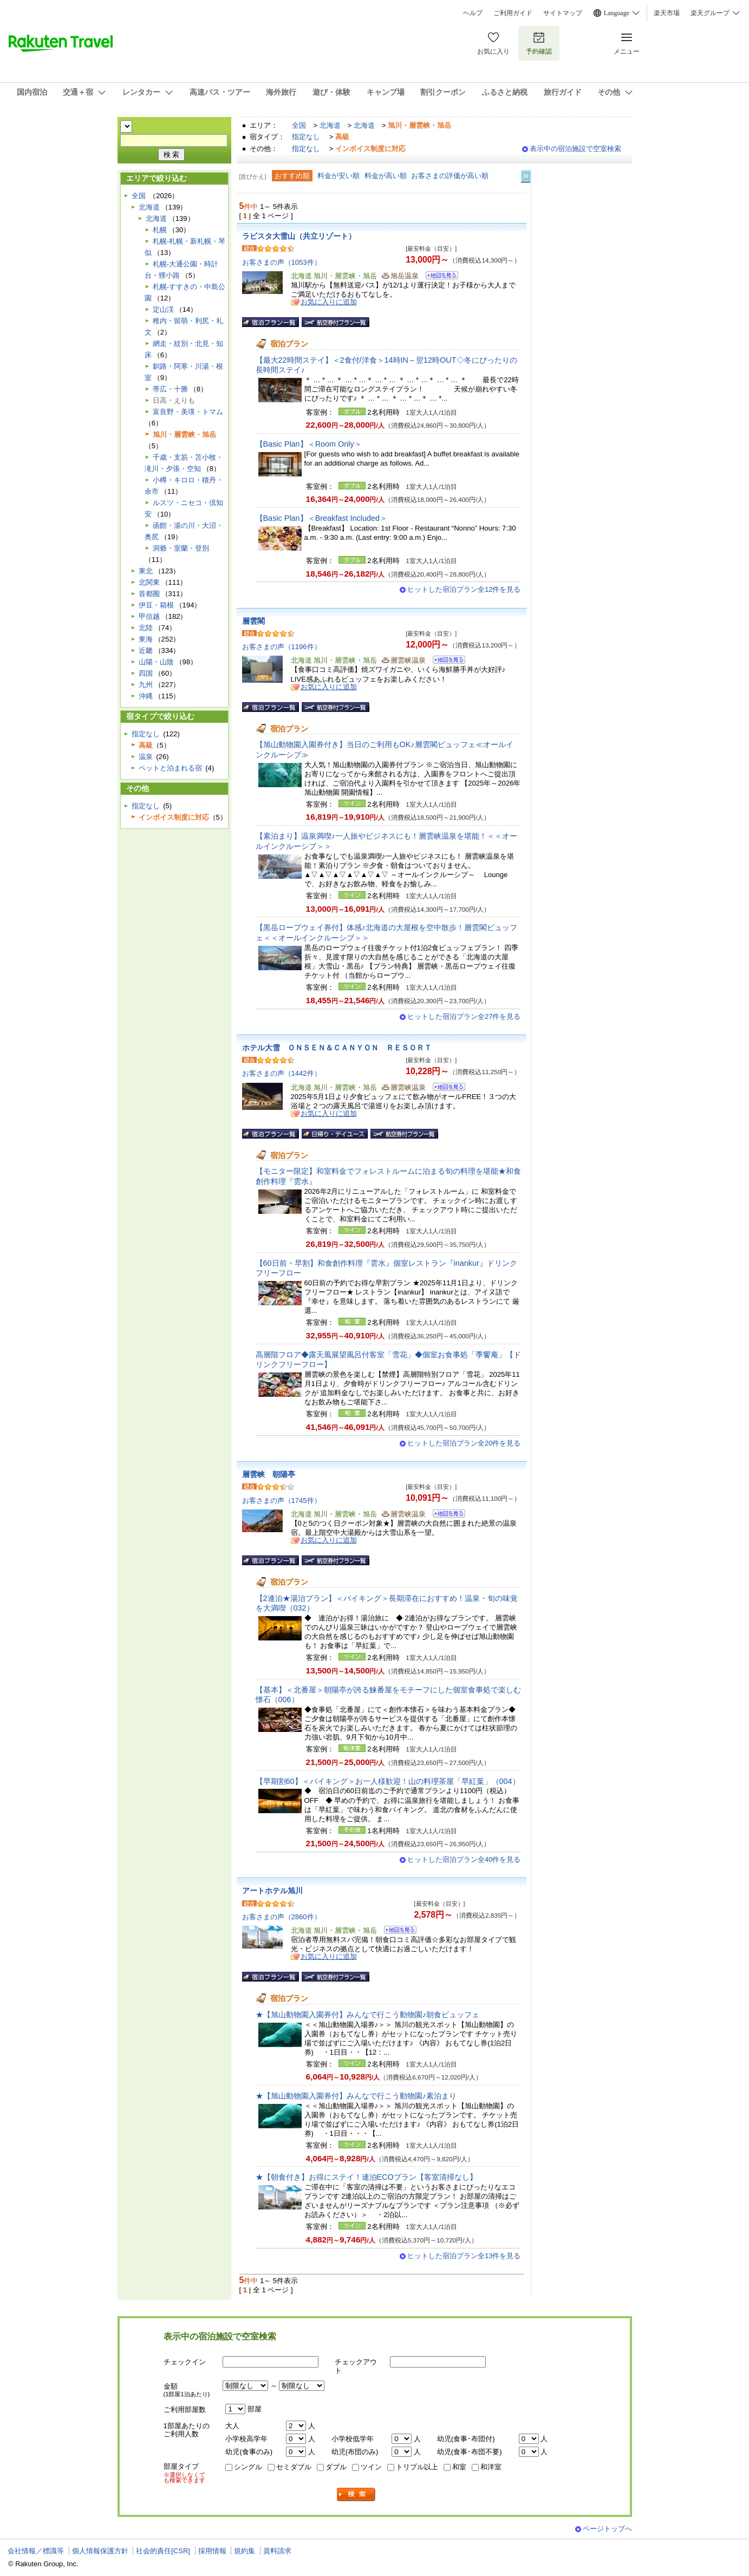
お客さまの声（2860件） (281, 1917)
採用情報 (212, 2551)
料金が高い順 (385, 176)
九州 (146, 685)
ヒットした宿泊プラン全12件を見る (464, 589)
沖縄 (146, 696)
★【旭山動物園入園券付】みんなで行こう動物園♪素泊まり (356, 2095)
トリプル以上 (417, 2467)
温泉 (146, 757)
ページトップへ (607, 2529)
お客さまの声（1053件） (281, 262)
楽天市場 (667, 13)
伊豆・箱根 (156, 605)
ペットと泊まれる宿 (170, 768)
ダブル (336, 2467)
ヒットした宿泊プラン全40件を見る (464, 1859)
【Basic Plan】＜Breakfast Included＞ (322, 518)
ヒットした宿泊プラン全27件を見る (464, 1016)
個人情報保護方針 (100, 2551)
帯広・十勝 (170, 389)
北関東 (149, 582)
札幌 (160, 230)
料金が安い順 (338, 176)
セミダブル (293, 2467)
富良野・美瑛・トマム (188, 412)
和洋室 (490, 2467)
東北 (146, 571)
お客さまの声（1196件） (281, 647)
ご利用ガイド (512, 13)
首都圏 (149, 594)
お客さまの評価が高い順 (450, 176)
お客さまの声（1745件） (281, 1500)
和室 (459, 2467)
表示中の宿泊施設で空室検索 (575, 149)
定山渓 (163, 309)
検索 (356, 2494)
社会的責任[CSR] (163, 2551)
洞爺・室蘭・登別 (181, 548)
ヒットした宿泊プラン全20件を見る (464, 1443)
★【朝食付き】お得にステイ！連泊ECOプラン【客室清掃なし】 (366, 2177)
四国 (146, 673)
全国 (299, 125)
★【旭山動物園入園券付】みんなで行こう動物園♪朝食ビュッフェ (367, 2014)
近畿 (146, 650)
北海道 (330, 125)
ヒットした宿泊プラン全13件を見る (464, 2256)
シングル (248, 2467)
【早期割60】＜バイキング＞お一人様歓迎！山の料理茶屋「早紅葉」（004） (388, 1781)
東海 (146, 639)
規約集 (244, 2551)
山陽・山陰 (156, 662)
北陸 (146, 628)
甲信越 (149, 616)
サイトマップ (562, 13)
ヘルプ (473, 13)
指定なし (306, 137)
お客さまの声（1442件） (281, 1073)
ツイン (371, 2467)
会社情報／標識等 (36, 2551)
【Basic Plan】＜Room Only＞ (309, 444)
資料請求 (277, 2551)
